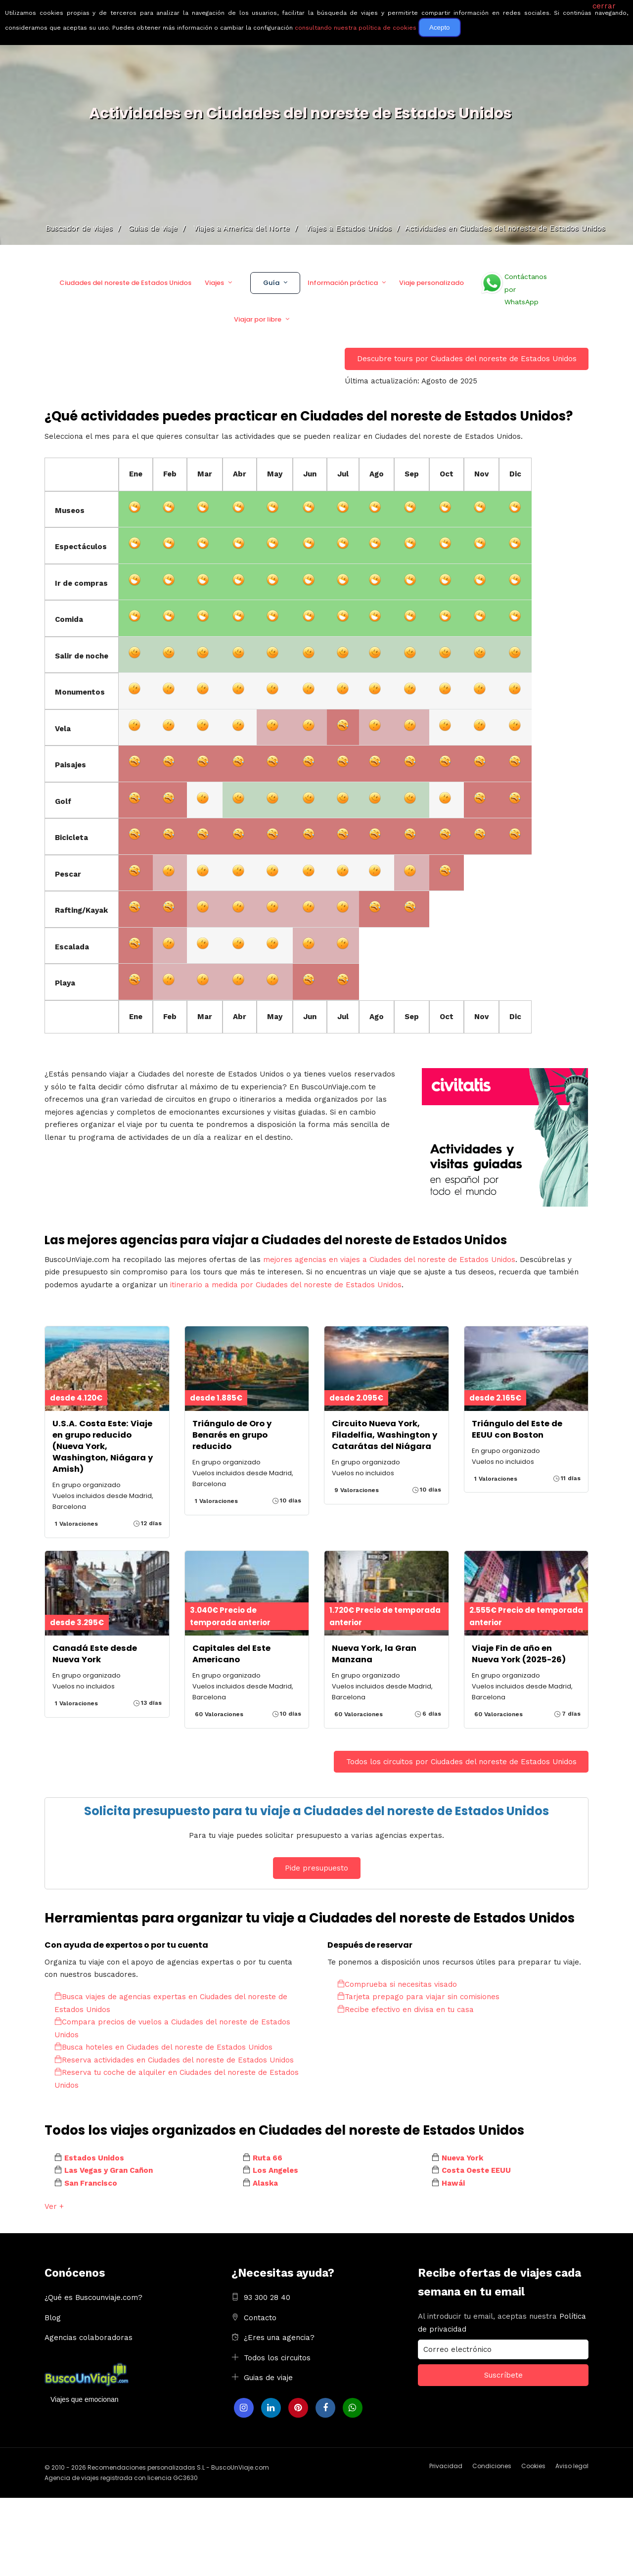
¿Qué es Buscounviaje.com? (93, 2297)
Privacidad (445, 2466)
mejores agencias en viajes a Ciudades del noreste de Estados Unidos (389, 1259)
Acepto (439, 27)
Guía (271, 282)
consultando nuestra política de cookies (355, 27)
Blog (53, 2317)
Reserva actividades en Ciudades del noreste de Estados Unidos (174, 2060)
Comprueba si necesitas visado (397, 1984)
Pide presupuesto (316, 1868)
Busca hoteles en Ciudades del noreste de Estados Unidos (163, 2047)
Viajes (214, 282)
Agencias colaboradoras (89, 2337)
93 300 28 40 (267, 2297)
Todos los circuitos (277, 2357)
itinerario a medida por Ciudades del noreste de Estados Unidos (286, 1284)
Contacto (260, 2317)
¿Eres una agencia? (279, 2337)
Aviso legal (571, 2466)
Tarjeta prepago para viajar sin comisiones (418, 1996)
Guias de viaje (268, 2377)
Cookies (533, 2466)
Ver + (54, 2206)
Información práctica (343, 282)
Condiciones (491, 2466)
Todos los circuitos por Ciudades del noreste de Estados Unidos (461, 1761)
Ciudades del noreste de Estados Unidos (125, 282)
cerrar (604, 5)
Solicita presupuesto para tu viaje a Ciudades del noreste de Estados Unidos (316, 1811)
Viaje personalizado (431, 282)
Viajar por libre (257, 319)
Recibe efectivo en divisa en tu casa (405, 2009)
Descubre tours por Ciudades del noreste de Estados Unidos (467, 358)
